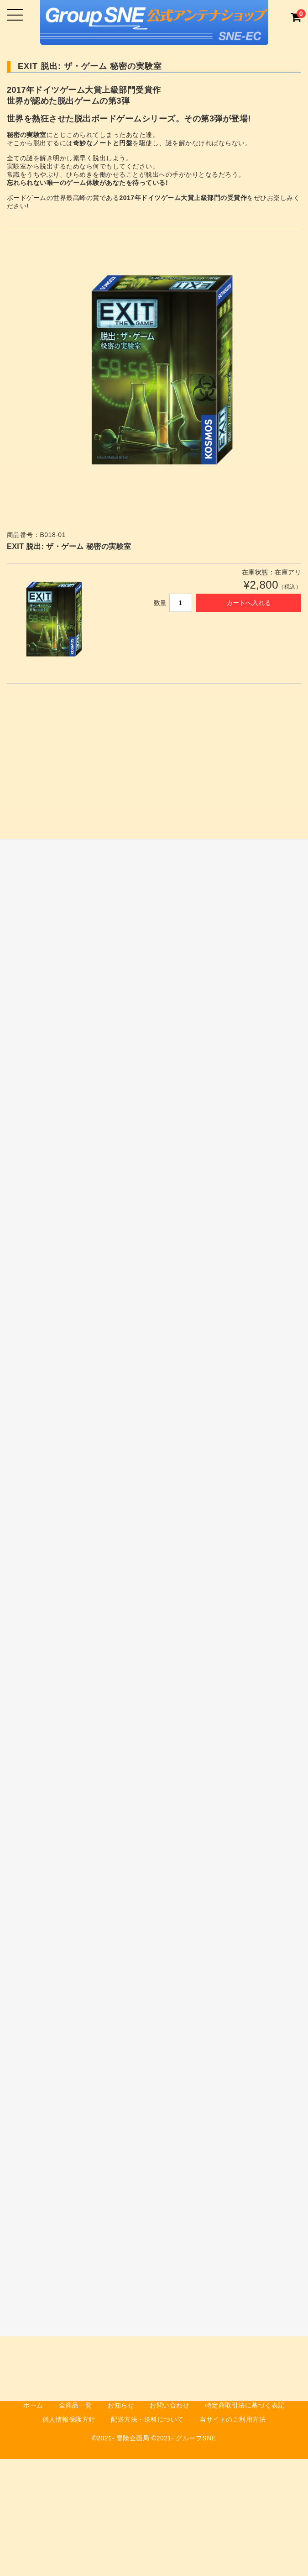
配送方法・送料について (147, 2419)
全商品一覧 (75, 2405)
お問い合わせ (169, 2405)
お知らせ (121, 2405)
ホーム (33, 2405)
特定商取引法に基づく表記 (245, 2405)
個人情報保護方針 (68, 2419)
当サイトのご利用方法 (232, 2419)
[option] (154, 378)
